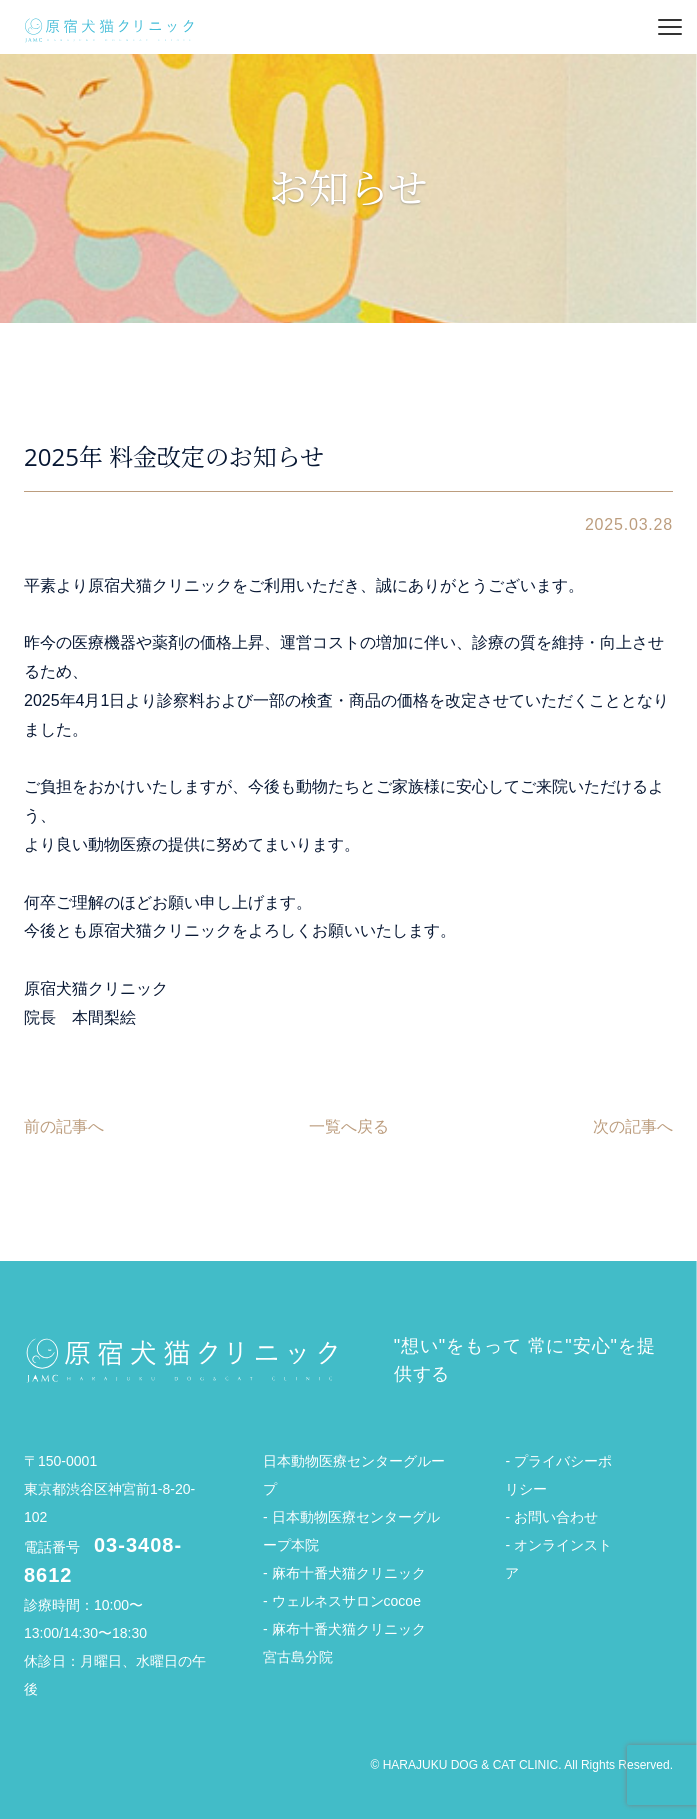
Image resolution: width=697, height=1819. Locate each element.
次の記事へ (633, 1126)
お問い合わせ (556, 1517)
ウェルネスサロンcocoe (346, 1601)
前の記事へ (64, 1126)
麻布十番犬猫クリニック (349, 1573)
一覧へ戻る (349, 1126)
